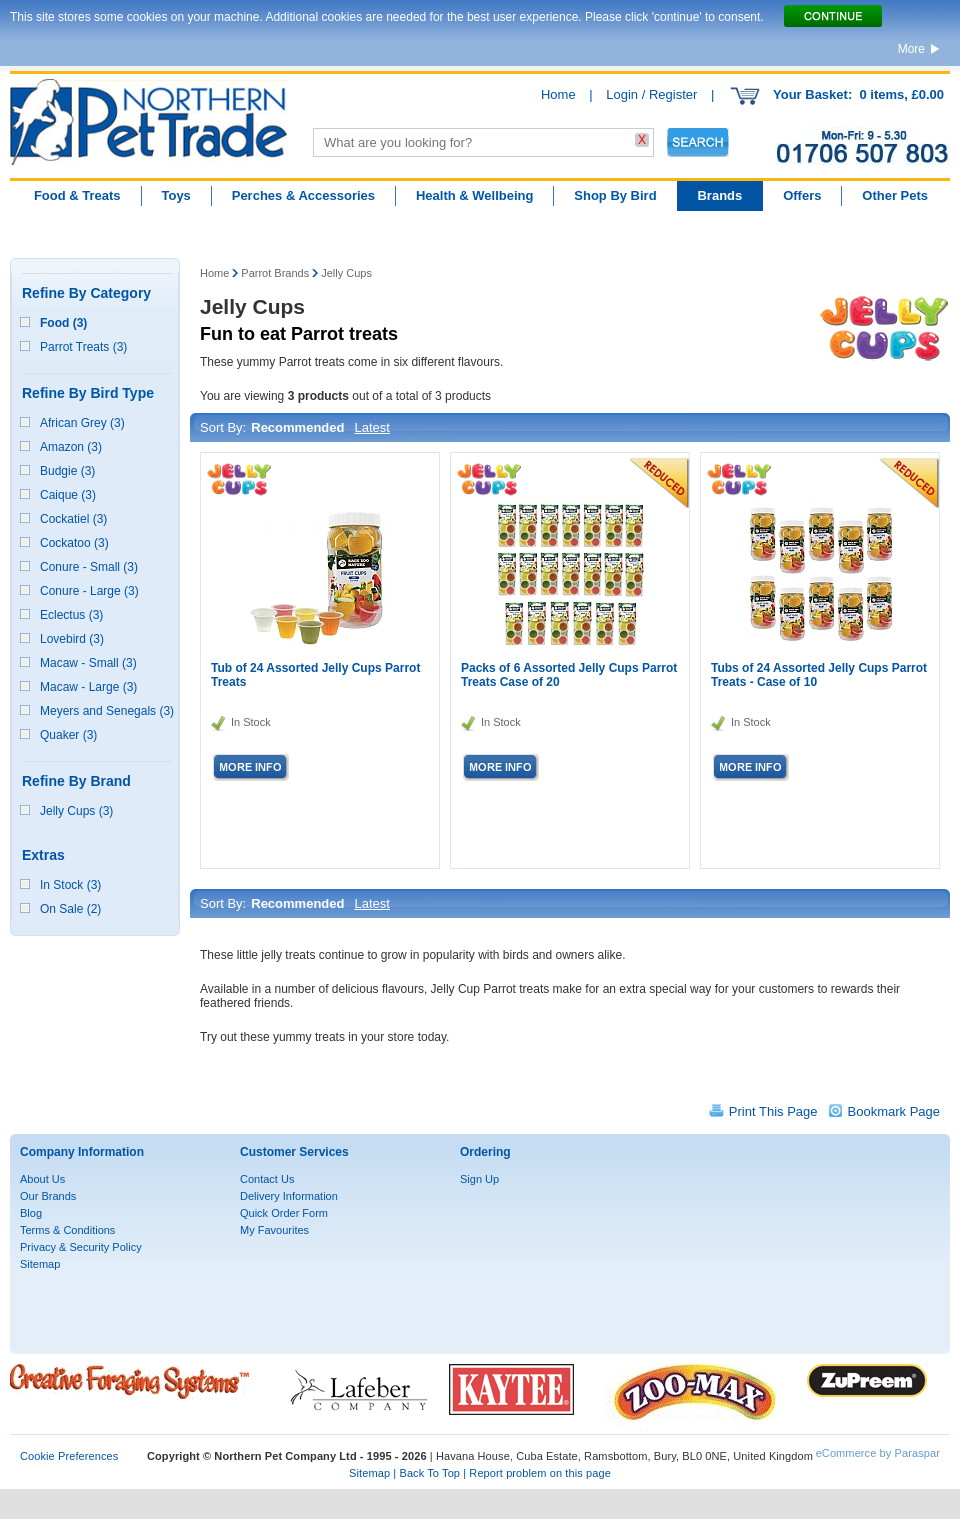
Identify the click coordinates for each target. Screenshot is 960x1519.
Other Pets (895, 195)
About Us (42, 1179)
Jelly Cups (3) (76, 811)
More (911, 49)
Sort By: (223, 427)
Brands (719, 195)
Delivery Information (289, 1196)
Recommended (297, 427)
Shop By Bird (615, 195)
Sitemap (40, 1264)
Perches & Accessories (303, 195)
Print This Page (773, 1111)
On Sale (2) (70, 909)
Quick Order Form (284, 1213)
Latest (371, 427)
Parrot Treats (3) (83, 347)
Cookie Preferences (69, 1456)
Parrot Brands (275, 273)
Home (558, 94)
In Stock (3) (70, 885)
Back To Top (429, 1473)
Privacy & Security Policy (81, 1247)
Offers (802, 195)
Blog (31, 1213)
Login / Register (651, 94)
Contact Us (267, 1179)
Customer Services (294, 1152)
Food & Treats (77, 195)
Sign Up (479, 1179)
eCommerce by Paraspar (878, 1453)
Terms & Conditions (67, 1230)
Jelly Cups (346, 273)
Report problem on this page (540, 1473)
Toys (175, 195)
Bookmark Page (894, 1111)
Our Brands (48, 1196)
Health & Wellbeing (475, 195)
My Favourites (274, 1230)
